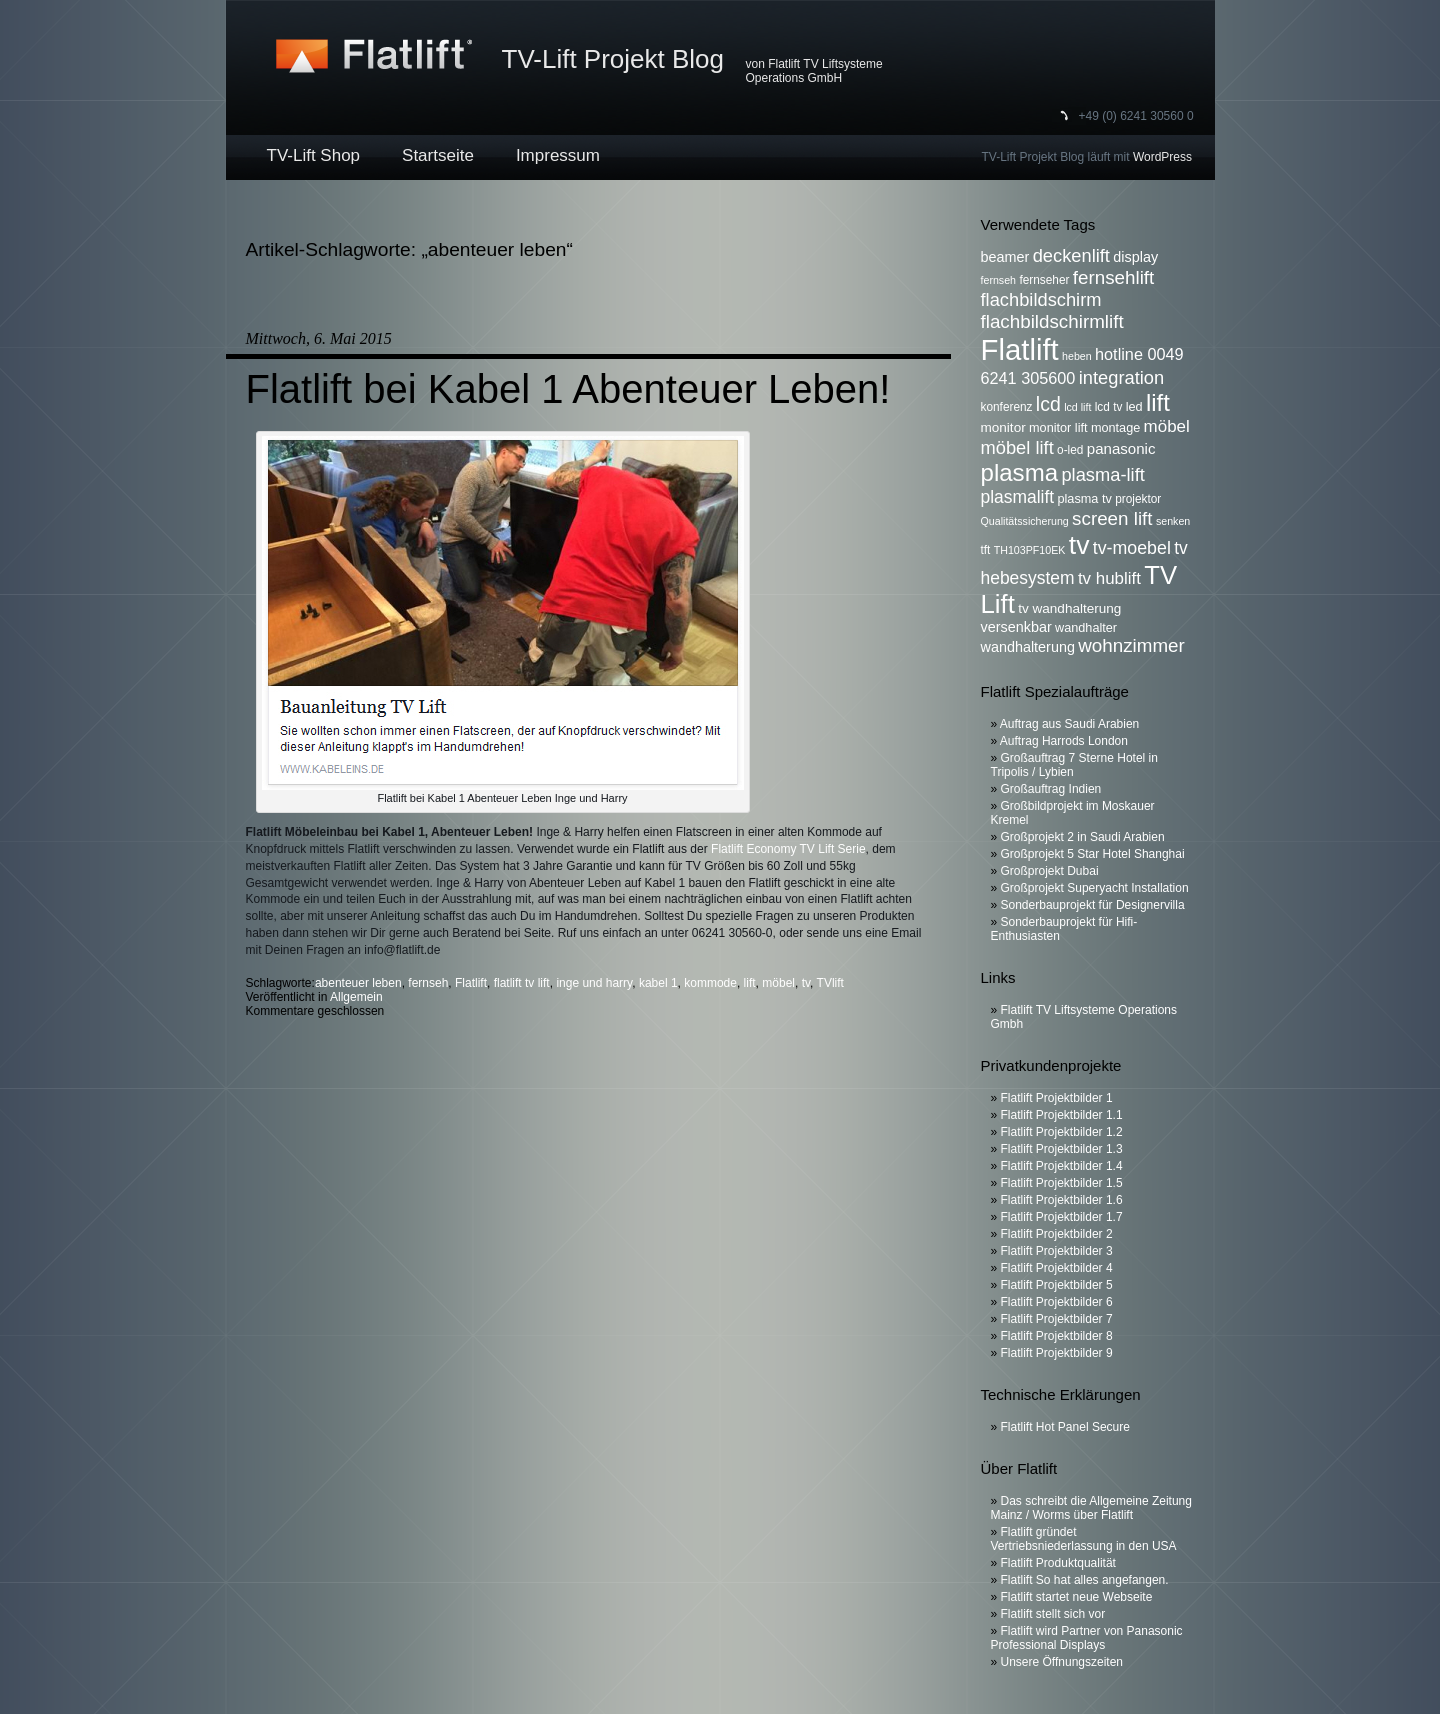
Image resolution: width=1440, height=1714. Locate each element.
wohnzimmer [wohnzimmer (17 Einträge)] (1131, 645)
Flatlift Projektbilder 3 (1057, 1251)
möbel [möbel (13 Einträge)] (1167, 426)
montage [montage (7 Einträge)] (1115, 428)
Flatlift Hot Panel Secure (1065, 1427)
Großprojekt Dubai (1050, 871)
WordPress (1162, 157)
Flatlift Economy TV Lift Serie (788, 849)
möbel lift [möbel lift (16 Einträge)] (1017, 447)
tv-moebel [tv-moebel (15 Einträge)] (1132, 548)
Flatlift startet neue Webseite (1077, 1597)
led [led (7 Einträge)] (1134, 407)
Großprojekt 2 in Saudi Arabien (1083, 837)
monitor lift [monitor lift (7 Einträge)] (1058, 428)
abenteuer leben (358, 983)
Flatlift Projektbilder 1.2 (1062, 1132)
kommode (710, 983)
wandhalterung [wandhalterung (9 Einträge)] (1028, 647)
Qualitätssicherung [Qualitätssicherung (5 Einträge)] (1025, 521)
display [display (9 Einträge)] (1135, 257)
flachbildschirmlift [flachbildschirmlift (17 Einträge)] (1052, 321)
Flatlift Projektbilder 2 (1057, 1234)
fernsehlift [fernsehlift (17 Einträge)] (1114, 277)
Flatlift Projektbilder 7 (1057, 1319)
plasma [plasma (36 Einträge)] (1020, 472)
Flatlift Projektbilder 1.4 (1062, 1166)
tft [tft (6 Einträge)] (986, 550)
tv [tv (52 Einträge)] (1079, 545)
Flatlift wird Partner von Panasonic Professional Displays (1087, 1638)
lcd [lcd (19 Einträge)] (1048, 404)
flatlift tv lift (522, 983)
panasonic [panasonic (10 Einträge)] (1121, 448)
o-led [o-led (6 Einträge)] (1070, 450)
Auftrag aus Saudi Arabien (1069, 724)
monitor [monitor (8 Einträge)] (1003, 427)
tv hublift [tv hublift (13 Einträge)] (1109, 578)
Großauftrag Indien (1051, 789)
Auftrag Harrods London (1064, 741)
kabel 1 (658, 983)
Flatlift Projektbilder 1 (1057, 1098)
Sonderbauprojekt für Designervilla (1093, 905)
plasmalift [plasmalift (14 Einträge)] (1018, 497)
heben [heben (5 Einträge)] (1077, 356)
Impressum (558, 155)
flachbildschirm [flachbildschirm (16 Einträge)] (1041, 299)
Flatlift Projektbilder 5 (1057, 1285)
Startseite (438, 155)
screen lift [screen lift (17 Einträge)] (1112, 518)
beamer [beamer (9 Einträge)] (1005, 257)
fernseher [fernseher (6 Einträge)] (1044, 280)
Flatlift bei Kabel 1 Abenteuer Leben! (568, 389)
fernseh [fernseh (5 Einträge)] (999, 280)
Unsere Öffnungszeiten (1062, 1662)
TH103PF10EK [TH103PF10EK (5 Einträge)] (1030, 550)
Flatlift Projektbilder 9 (1057, 1353)
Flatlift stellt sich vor (1053, 1614)
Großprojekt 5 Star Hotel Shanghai (1093, 854)
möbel (778, 983)
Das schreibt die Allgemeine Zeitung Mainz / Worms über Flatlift (1091, 1508)
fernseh (428, 983)
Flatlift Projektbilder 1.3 (1062, 1149)
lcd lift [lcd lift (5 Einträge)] (1077, 407)
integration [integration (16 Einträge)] (1121, 377)
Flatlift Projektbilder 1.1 (1062, 1115)
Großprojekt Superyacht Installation (1095, 888)
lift (750, 983)
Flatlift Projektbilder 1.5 (1062, 1183)
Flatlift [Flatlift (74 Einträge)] (1020, 349)
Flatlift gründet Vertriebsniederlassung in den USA (1084, 1539)
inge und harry (594, 983)
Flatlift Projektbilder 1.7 (1062, 1217)
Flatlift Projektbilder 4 (1057, 1268)
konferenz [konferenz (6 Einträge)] (1007, 407)
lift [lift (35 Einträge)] (1158, 402)
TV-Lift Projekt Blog (613, 59)
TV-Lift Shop (314, 155)
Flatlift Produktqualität (1058, 1563)
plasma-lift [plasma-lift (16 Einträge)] (1102, 474)
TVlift (830, 983)
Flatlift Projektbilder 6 (1057, 1302)
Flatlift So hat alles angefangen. (1085, 1580)
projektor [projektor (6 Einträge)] (1138, 499)
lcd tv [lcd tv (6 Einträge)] (1109, 407)
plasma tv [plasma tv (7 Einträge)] (1085, 499)
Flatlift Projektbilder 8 (1057, 1336)
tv (806, 983)
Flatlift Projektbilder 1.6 (1062, 1200)
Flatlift (471, 983)
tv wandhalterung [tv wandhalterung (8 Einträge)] (1069, 608)
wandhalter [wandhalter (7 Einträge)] (1086, 628)
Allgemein (356, 997)
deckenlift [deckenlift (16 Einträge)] (1071, 255)
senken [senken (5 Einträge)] (1173, 521)
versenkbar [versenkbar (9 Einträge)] (1016, 627)
